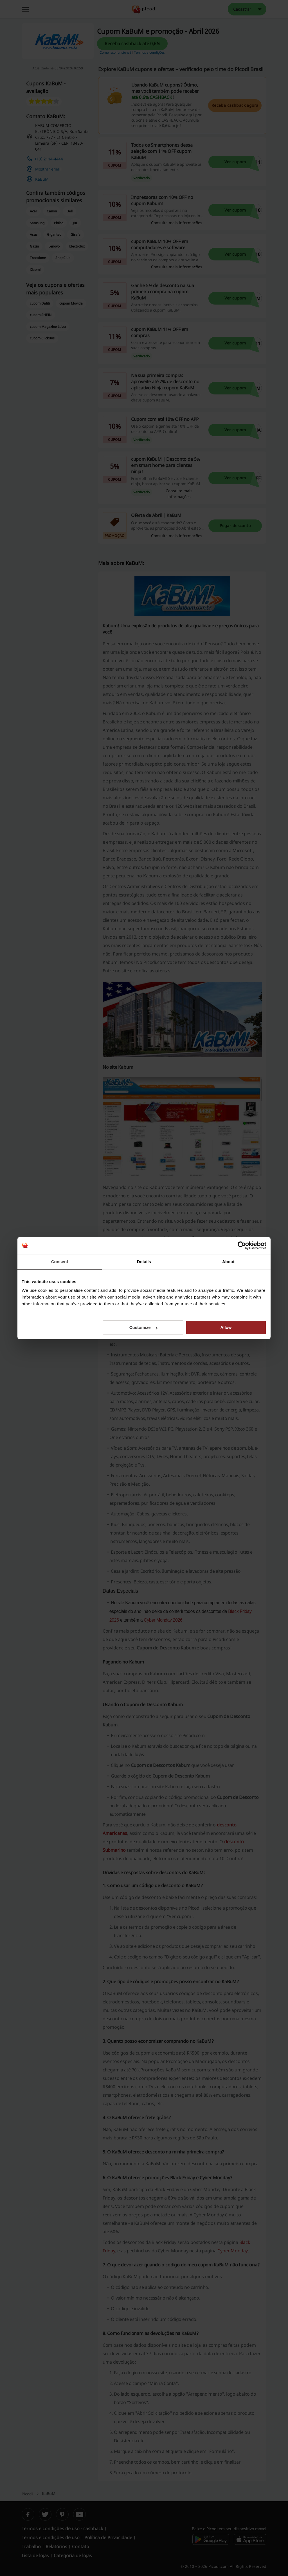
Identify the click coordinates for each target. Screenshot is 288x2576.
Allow (225, 1327)
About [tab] (228, 1261)
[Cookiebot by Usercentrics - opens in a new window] (241, 1245)
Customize (143, 1327)
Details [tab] (144, 1261)
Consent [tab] (59, 1261)
